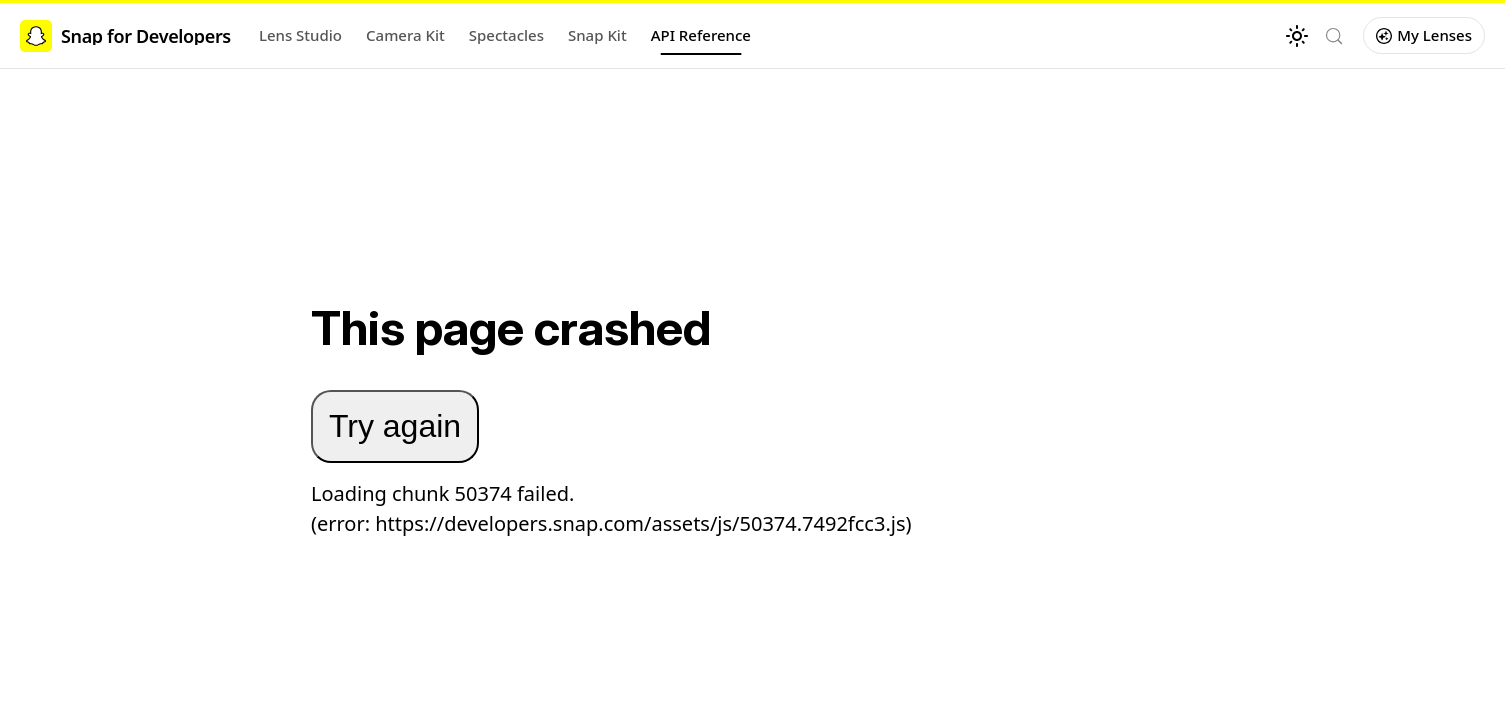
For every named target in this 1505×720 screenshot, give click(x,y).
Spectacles (506, 35)
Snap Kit (597, 35)
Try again (395, 426)
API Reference (701, 35)
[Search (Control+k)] (1334, 36)
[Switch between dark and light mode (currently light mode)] (1297, 36)
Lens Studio (300, 35)
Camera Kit (405, 35)
